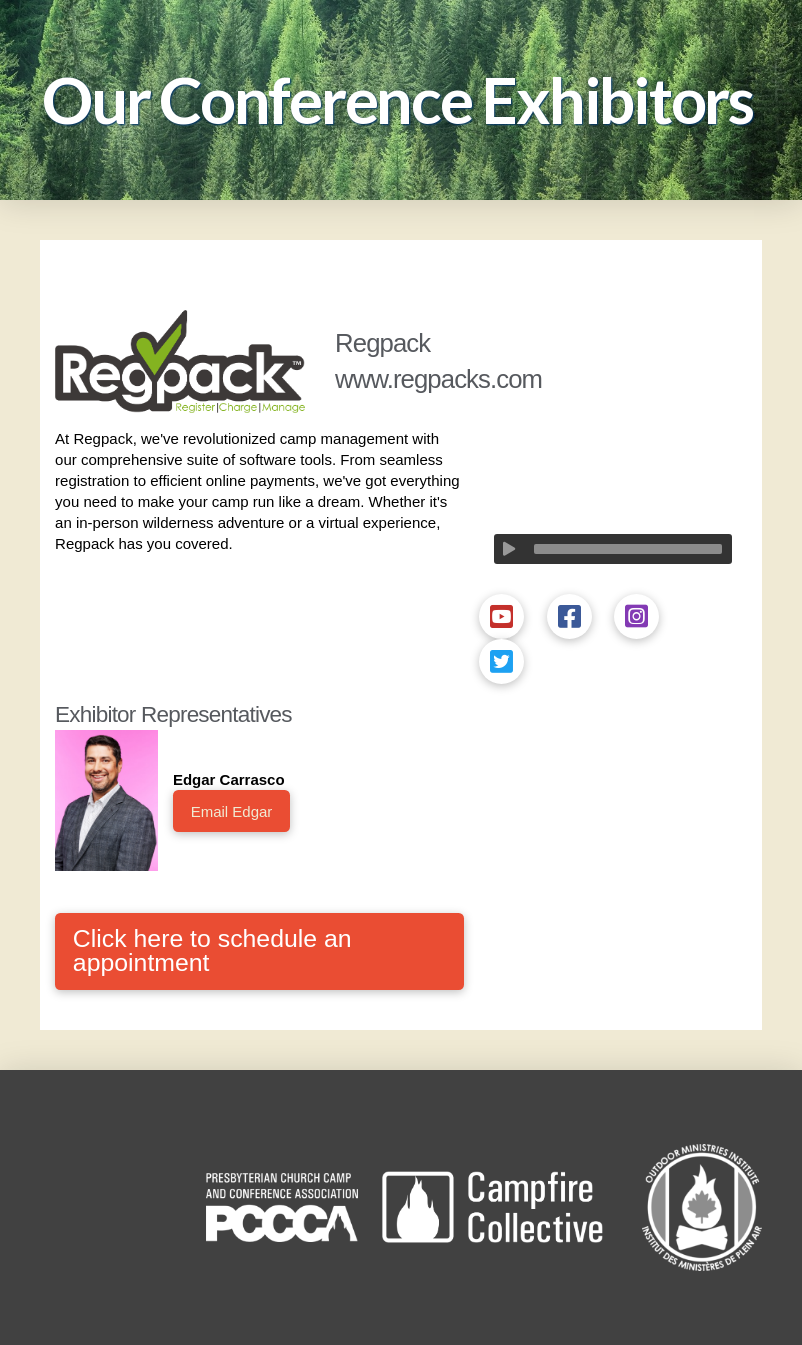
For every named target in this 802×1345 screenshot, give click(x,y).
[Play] (509, 549)
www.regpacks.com (438, 379)
